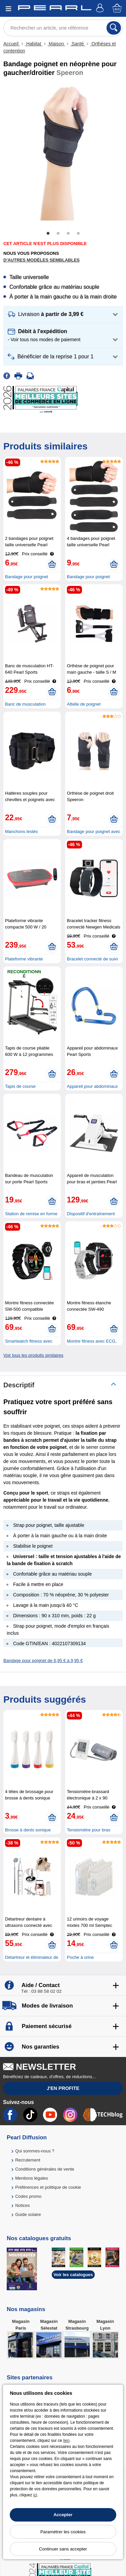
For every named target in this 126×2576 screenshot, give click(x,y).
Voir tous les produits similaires (33, 1355)
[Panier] (117, 8)
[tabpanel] (63, 153)
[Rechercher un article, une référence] (63, 27)
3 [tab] (68, 233)
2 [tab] (58, 233)
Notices (22, 2205)
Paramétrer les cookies (63, 2531)
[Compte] (100, 8)
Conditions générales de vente (44, 2169)
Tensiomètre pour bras (88, 1829)
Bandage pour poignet (26, 576)
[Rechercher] (114, 28)
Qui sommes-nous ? (34, 2150)
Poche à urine (80, 1957)
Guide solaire (28, 2214)
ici (35, 2495)
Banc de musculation (25, 704)
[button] (63, 314)
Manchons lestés (21, 831)
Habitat (33, 43)
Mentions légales (31, 2178)
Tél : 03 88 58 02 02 (41, 1991)
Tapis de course (20, 1086)
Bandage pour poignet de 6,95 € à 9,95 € (43, 1660)
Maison (56, 43)
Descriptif (18, 1385)
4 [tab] (78, 233)
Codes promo (28, 2196)
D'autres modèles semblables (41, 260)
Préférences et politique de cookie (48, 2187)
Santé (77, 43)
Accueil (11, 43)
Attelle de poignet (83, 704)
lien (66, 2440)
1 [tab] (48, 233)
